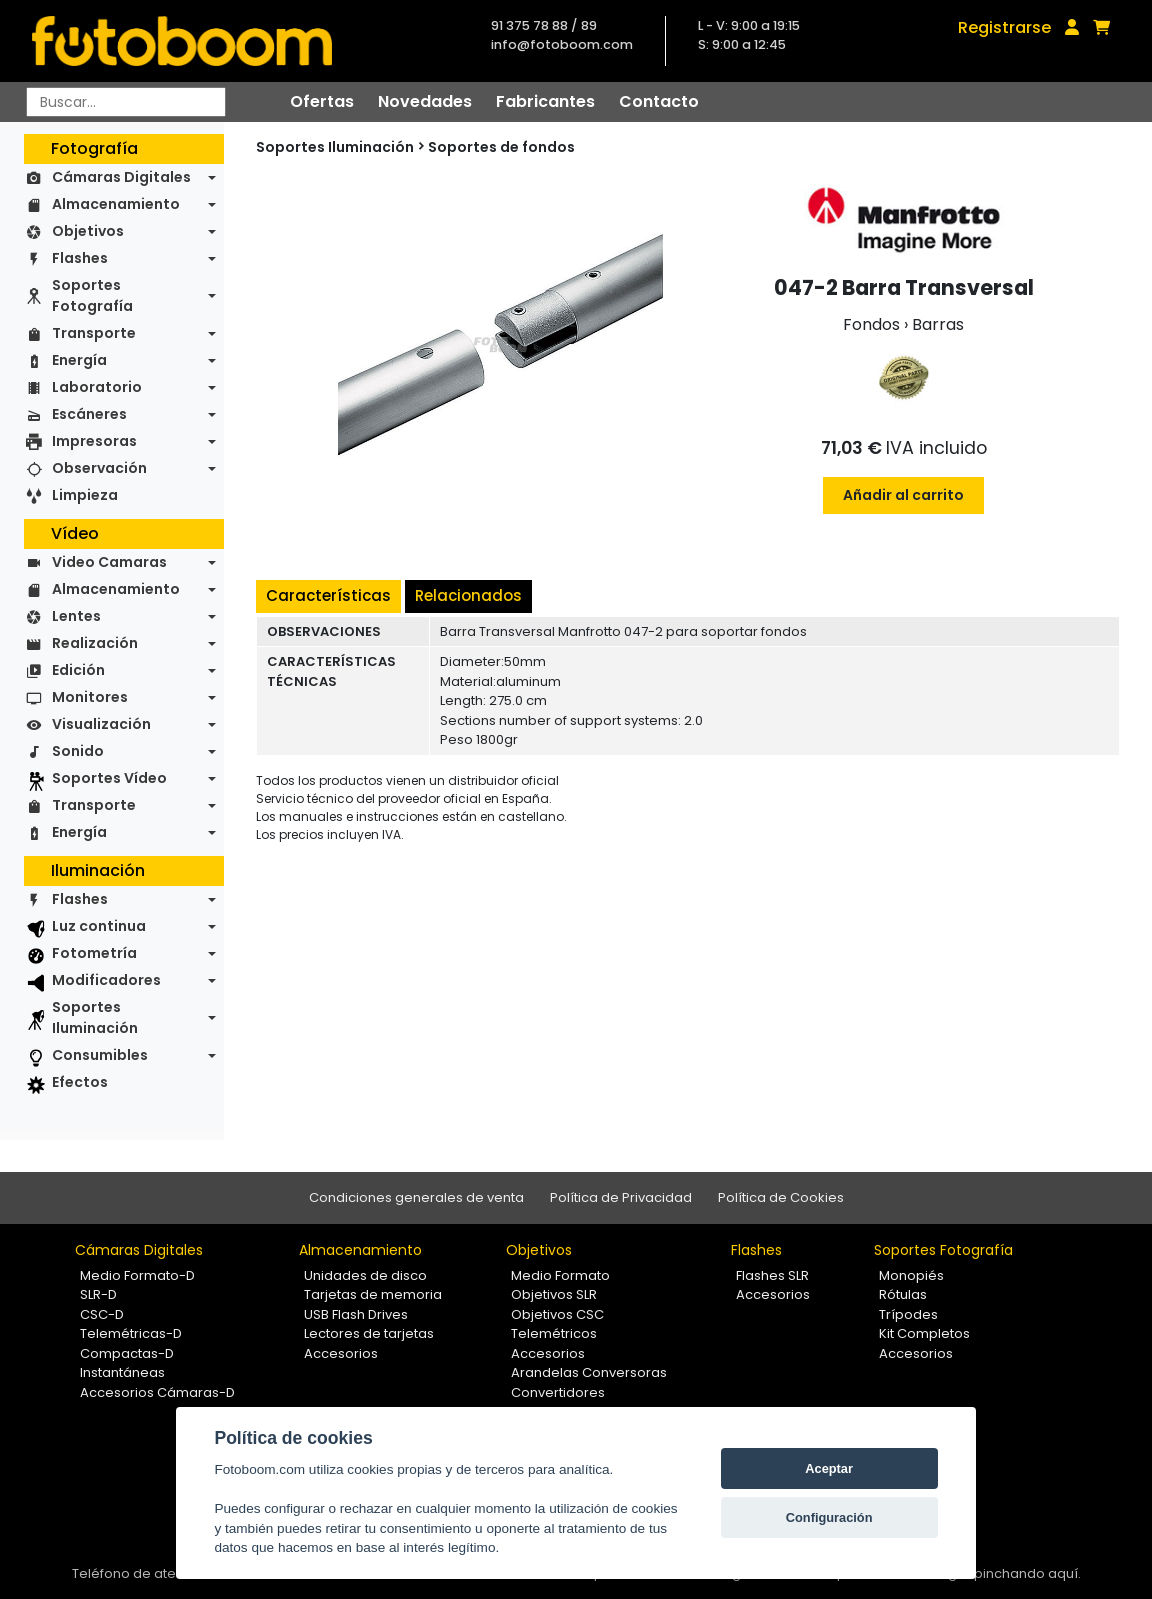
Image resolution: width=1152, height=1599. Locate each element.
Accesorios (341, 1353)
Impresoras (94, 441)
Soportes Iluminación (95, 1017)
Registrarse (1004, 27)
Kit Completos (924, 1333)
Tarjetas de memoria (373, 1294)
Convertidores (558, 1392)
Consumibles (100, 1055)
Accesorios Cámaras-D (157, 1392)
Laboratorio (97, 387)
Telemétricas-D (131, 1333)
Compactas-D (127, 1353)
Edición (78, 670)
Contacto (659, 101)
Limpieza (85, 495)
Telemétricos (554, 1333)
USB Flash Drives (356, 1314)
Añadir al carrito (903, 495)
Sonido (78, 751)
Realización (95, 643)
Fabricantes (545, 101)
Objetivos (88, 231)
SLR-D (98, 1294)
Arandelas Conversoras (589, 1372)
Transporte (94, 333)
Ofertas (322, 101)
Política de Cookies (781, 1197)
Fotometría (94, 953)
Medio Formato (560, 1275)
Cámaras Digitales (121, 177)
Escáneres (89, 414)
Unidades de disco (365, 1275)
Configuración (829, 1517)
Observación (99, 468)
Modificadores (106, 980)
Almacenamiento (116, 204)
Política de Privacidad (621, 1197)
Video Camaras (109, 562)
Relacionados (468, 595)
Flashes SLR (772, 1275)
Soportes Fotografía (92, 295)
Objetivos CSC (557, 1314)
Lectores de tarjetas (369, 1333)
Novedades (425, 101)
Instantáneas (122, 1372)
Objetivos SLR (554, 1294)
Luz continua (99, 926)
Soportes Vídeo (109, 778)
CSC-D (102, 1314)
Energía (79, 360)
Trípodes (908, 1314)
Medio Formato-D (137, 1275)
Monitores (90, 697)
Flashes (80, 258)
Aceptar (829, 1468)
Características (328, 595)
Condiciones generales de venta (416, 1197)
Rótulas (903, 1294)
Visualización (101, 724)
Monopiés (911, 1275)
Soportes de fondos (501, 147)
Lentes (76, 616)
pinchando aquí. (1027, 1573)
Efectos (80, 1082)
